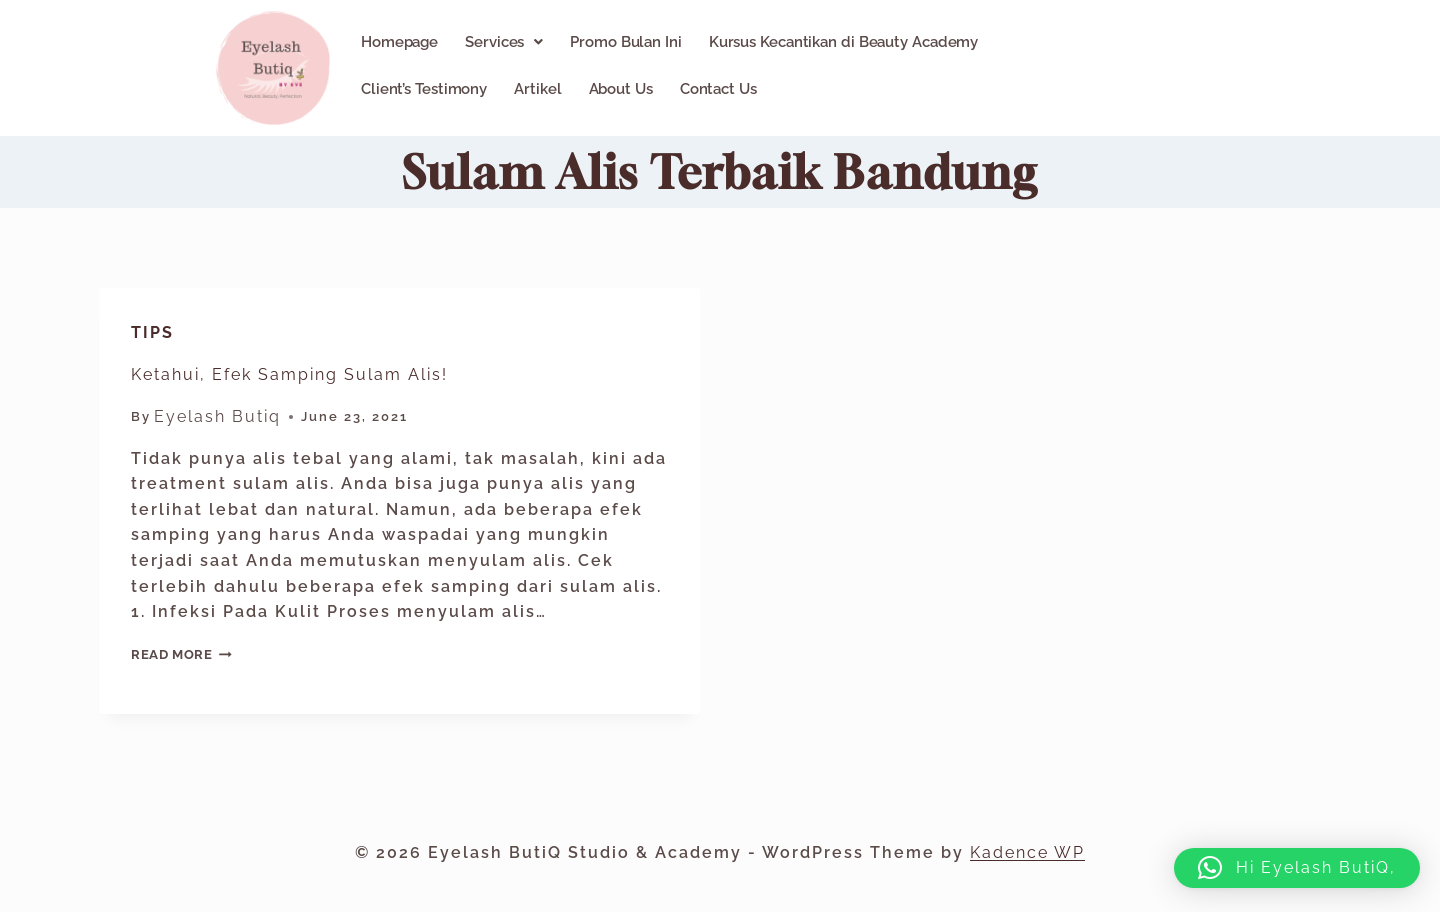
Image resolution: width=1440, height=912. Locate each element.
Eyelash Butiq (217, 416)
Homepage (399, 42)
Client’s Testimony (424, 89)
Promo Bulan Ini (626, 42)
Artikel (537, 89)
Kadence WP (1027, 852)
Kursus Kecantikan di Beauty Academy (844, 42)
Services (504, 42)
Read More (181, 654)
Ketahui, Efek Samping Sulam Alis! (289, 374)
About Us (621, 89)
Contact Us (718, 89)
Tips (152, 332)
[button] (504, 42)
